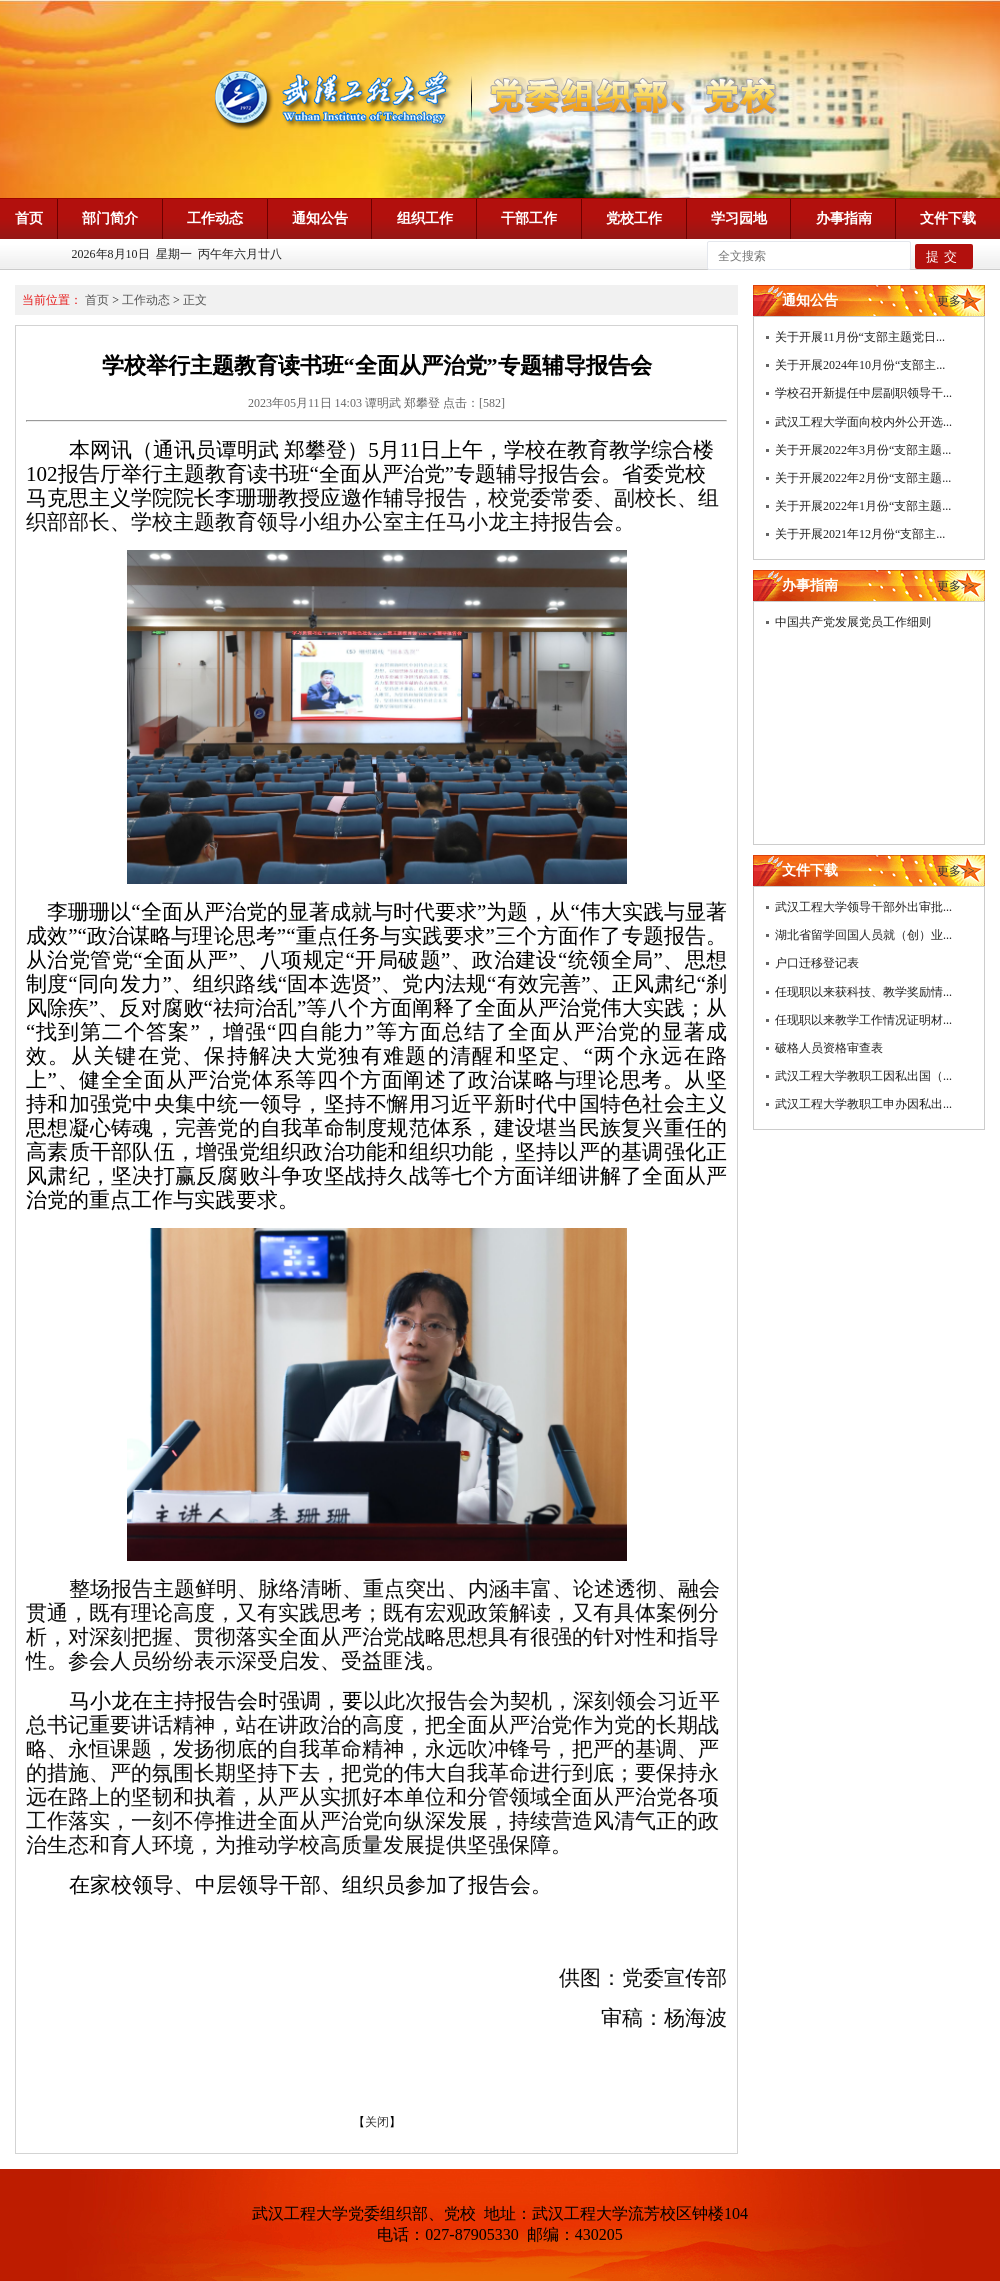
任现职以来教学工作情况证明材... (863, 1020)
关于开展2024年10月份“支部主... (860, 365)
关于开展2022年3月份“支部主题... (863, 450)
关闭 (377, 2122)
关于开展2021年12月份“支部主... (860, 534)
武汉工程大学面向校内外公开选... (863, 422)
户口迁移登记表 (817, 963)
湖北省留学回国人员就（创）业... (863, 935)
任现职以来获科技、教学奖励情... (863, 992)
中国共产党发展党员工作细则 (853, 622)
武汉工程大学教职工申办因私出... (863, 1104)
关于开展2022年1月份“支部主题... (863, 506)
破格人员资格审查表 (829, 1048)
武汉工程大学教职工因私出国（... (863, 1076)
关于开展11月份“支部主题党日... (860, 337)
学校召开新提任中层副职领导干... (863, 393)
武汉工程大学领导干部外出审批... (863, 907)
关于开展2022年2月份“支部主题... (863, 478)
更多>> (956, 301)
